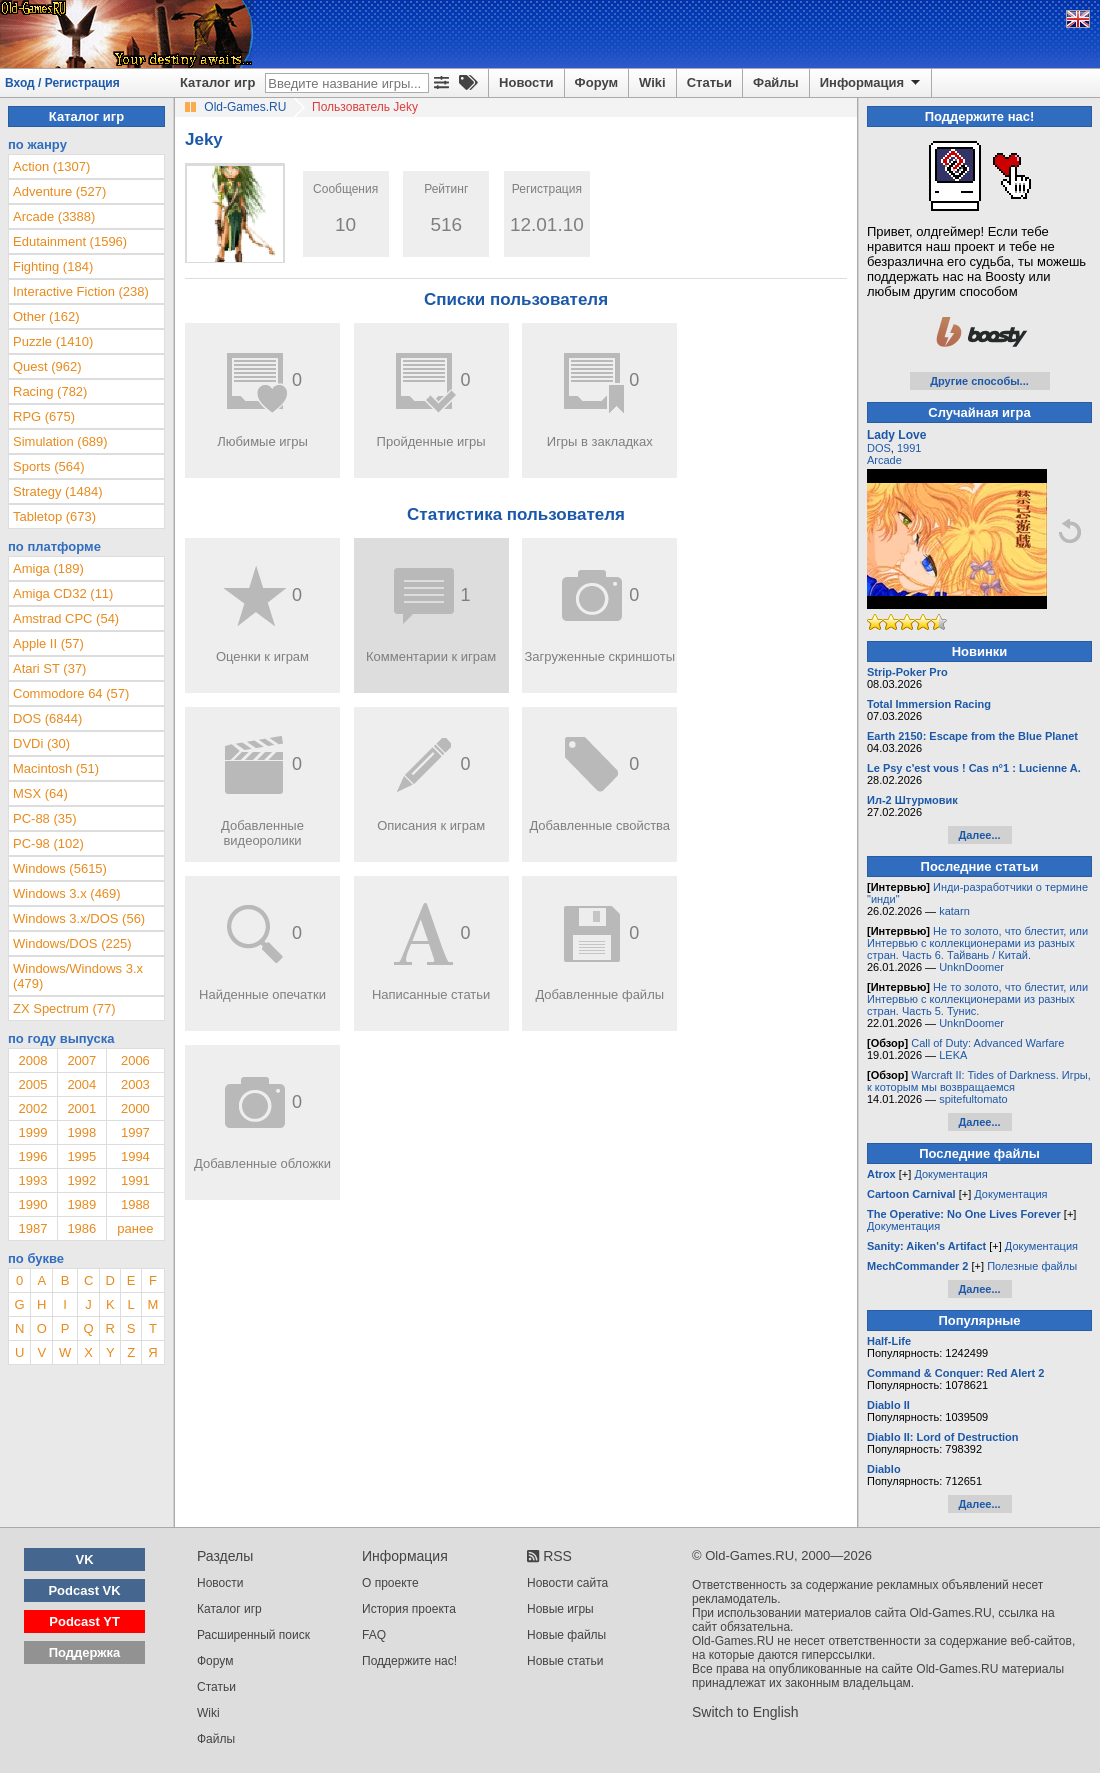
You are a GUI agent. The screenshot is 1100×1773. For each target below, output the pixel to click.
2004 (81, 1084)
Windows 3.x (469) (67, 893)
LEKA (953, 1055)
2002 (32, 1108)
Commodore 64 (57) (71, 693)
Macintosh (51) (56, 768)
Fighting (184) (53, 266)
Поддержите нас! (409, 1661)
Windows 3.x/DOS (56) (79, 918)
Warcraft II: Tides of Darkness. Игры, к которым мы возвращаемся (979, 1081)
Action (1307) (51, 166)
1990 (32, 1204)
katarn (954, 911)
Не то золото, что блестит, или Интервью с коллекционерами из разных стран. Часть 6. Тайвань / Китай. (977, 943)
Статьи (709, 82)
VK (85, 1559)
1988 (135, 1204)
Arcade (884, 460)
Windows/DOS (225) (72, 943)
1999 (32, 1132)
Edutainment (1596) (70, 241)
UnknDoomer (971, 967)
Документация (950, 1174)
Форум (596, 82)
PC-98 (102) (48, 843)
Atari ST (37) (49, 668)
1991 (135, 1180)
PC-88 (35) (45, 818)
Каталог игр (217, 82)
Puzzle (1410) (53, 341)
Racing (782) (50, 391)
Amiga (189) (48, 568)
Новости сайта (567, 1583)
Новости (526, 82)
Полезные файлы (1032, 1266)
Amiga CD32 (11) (63, 593)
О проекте (390, 1583)
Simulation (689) (60, 441)
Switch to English (745, 1712)
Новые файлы (566, 1635)
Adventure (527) (59, 191)
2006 (135, 1060)
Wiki (652, 82)
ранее (135, 1228)
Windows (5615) (60, 868)
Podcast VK (84, 1590)
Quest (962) (47, 366)
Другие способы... (979, 381)
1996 (32, 1156)
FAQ (374, 1635)
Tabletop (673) (54, 516)
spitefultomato (973, 1099)
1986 (81, 1228)
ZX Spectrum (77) (64, 1008)
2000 (135, 1108)
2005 (32, 1084)
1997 (135, 1132)
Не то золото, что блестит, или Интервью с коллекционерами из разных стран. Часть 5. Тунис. (977, 999)
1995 (81, 1156)
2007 (81, 1060)
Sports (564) (49, 466)
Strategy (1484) (58, 491)
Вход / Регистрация (62, 83)
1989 (81, 1204)
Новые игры (560, 1609)
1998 (81, 1132)
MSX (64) (40, 793)
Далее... (979, 835)
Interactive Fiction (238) (81, 291)
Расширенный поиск (253, 1635)
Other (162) (46, 316)
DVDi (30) (41, 743)
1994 (135, 1156)
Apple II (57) (48, 643)
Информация (871, 83)
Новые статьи (565, 1661)
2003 (135, 1084)
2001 (81, 1108)
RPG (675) (44, 416)
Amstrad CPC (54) (66, 618)
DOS (879, 448)
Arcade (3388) (54, 216)
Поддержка (85, 1652)
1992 (81, 1180)
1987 (32, 1228)
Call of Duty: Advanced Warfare (987, 1043)
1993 (32, 1180)
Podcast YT (84, 1621)
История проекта (409, 1609)
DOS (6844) (47, 718)
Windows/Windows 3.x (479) (78, 976)
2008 (32, 1060)
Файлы (776, 82)
